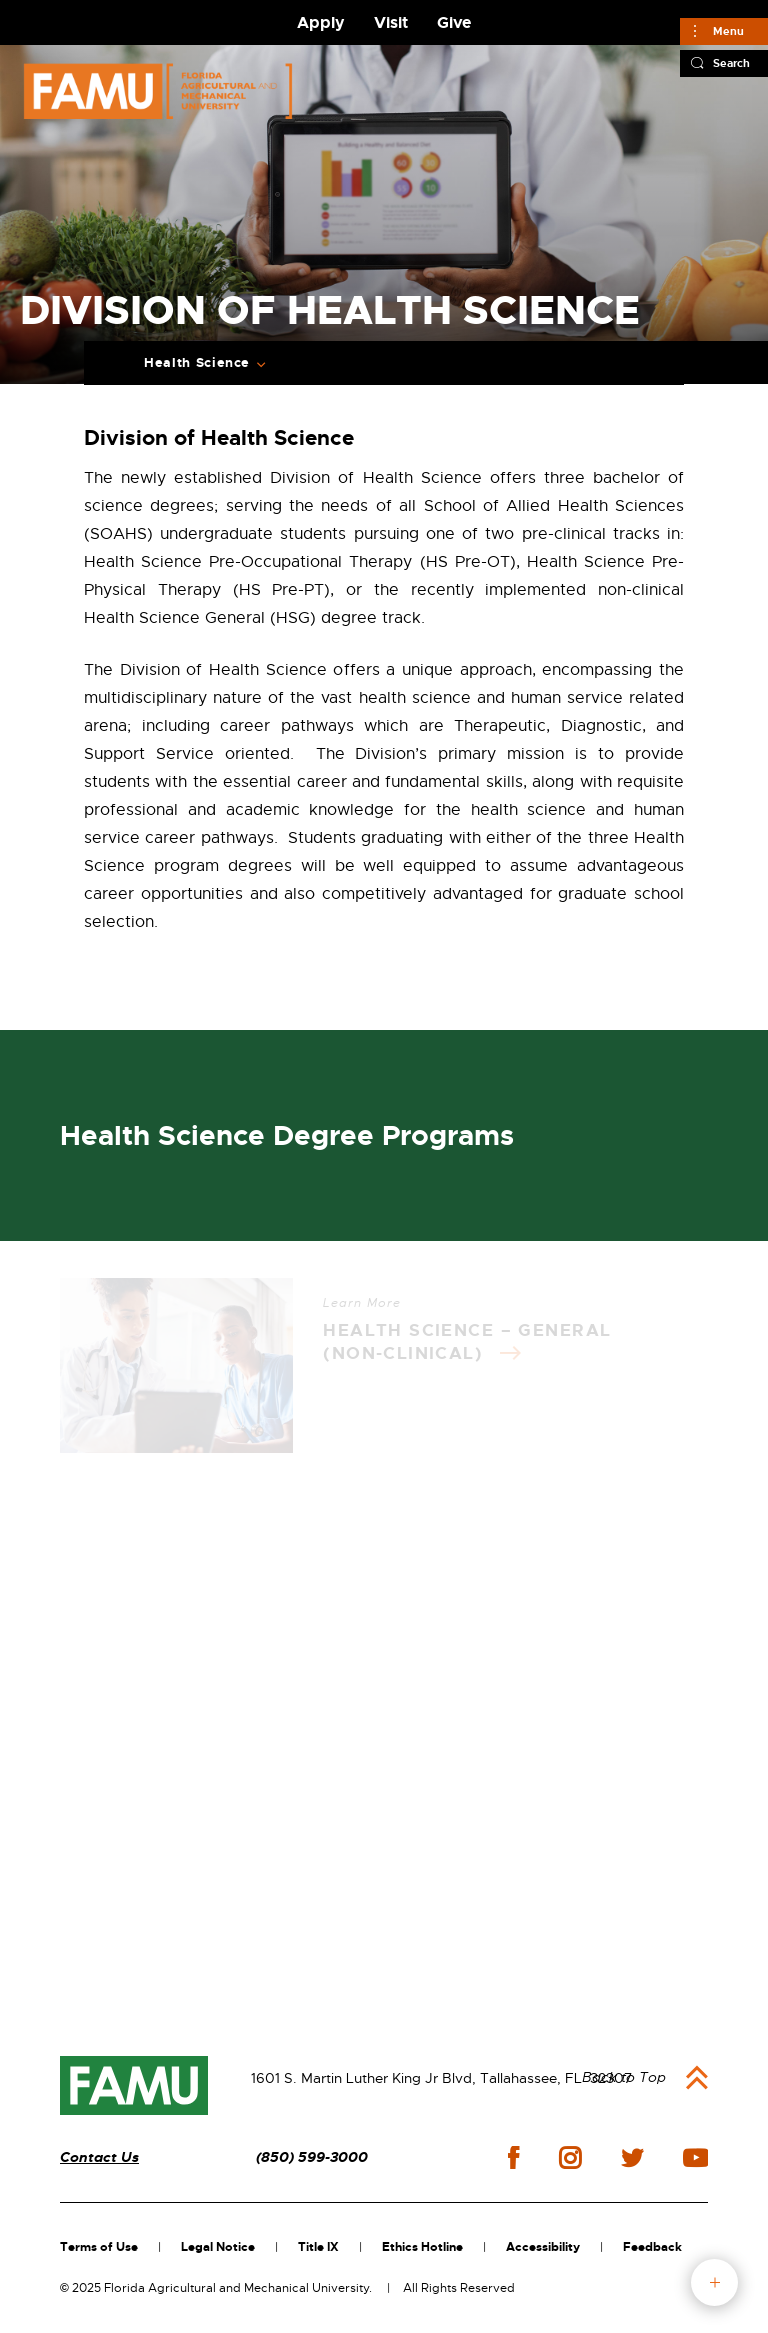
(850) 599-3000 (312, 2157)
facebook (513, 2157)
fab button (714, 2282)
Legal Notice (218, 2247)
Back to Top (624, 2077)
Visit (391, 22)
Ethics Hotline (422, 2247)
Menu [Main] (728, 31)
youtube (695, 2158)
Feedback (652, 2247)
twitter (632, 2158)
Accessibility (543, 2247)
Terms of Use (99, 2247)
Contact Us (99, 2157)
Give (454, 22)
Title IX (318, 2247)
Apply (321, 22)
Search (731, 63)
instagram (570, 2158)
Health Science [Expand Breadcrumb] (197, 363)
